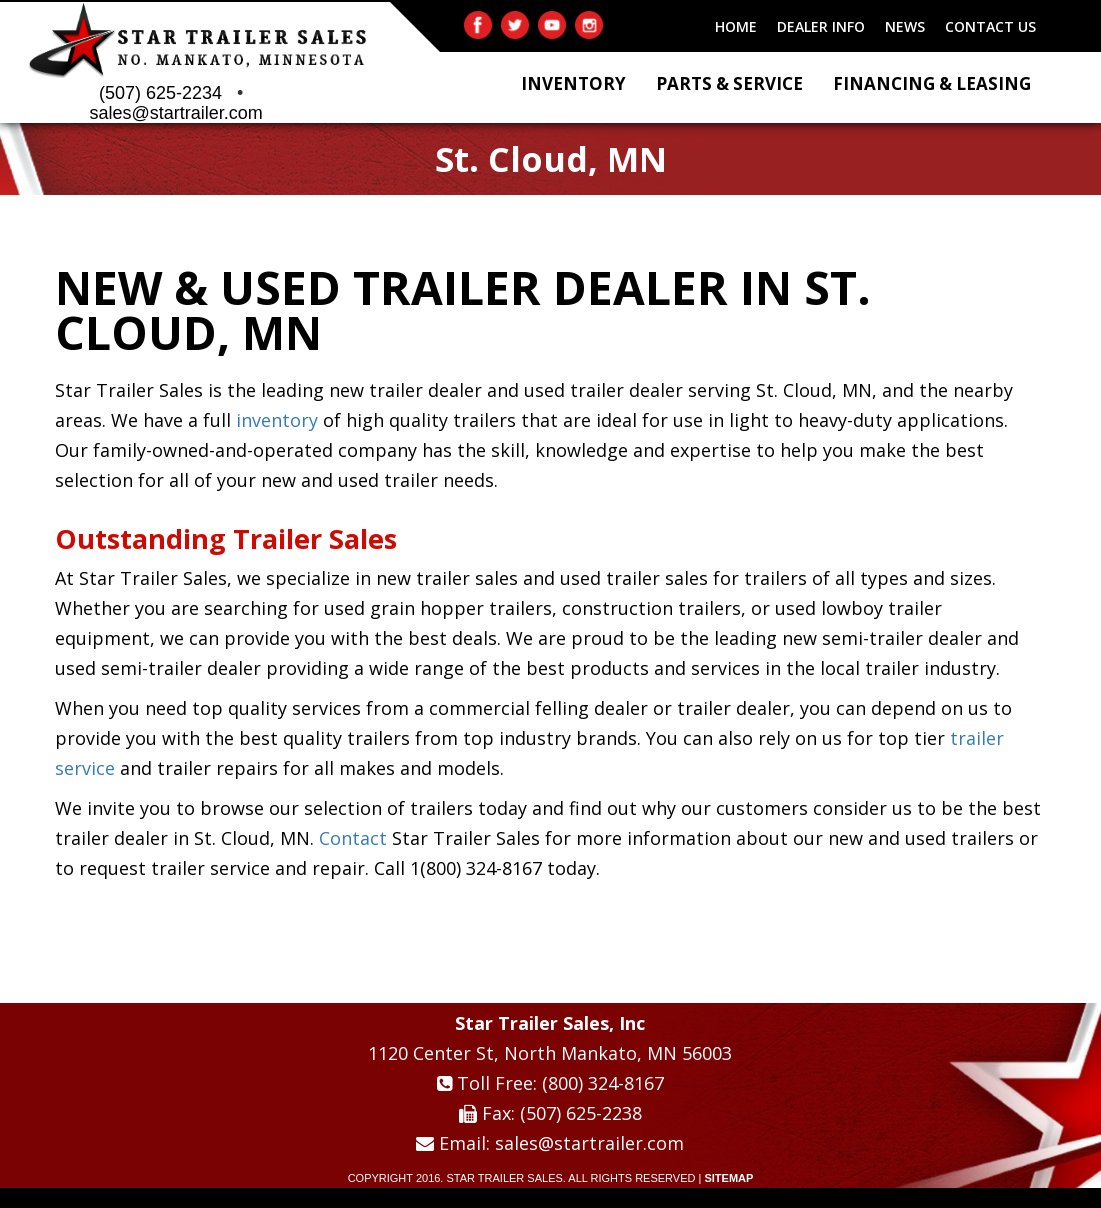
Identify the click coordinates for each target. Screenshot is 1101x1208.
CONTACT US (990, 26)
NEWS (905, 26)
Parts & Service (729, 83)
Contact (353, 838)
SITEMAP (728, 1178)
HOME (736, 26)
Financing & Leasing (932, 83)
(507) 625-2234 (160, 93)
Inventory (573, 83)
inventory (277, 420)
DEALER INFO (821, 26)
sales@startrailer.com (175, 113)
